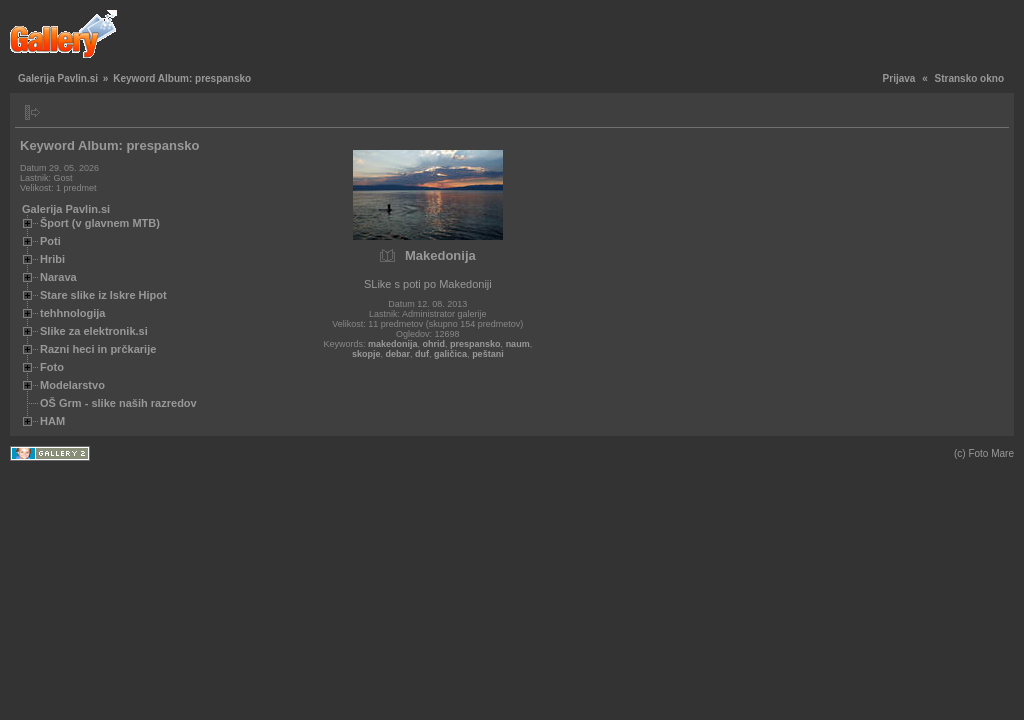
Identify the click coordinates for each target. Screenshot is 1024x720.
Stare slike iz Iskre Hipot (103, 295)
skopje (366, 354)
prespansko (475, 344)
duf (422, 354)
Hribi (52, 259)
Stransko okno (969, 78)
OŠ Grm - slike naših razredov (118, 403)
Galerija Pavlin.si (58, 78)
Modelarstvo (72, 385)
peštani (488, 354)
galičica (450, 354)
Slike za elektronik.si (94, 331)
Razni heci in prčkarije (98, 349)
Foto (52, 367)
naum (518, 344)
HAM (52, 421)
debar (398, 354)
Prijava (899, 78)
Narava (58, 277)
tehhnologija (72, 313)
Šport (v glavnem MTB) (100, 223)
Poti (50, 241)
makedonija (393, 344)
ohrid (434, 344)
